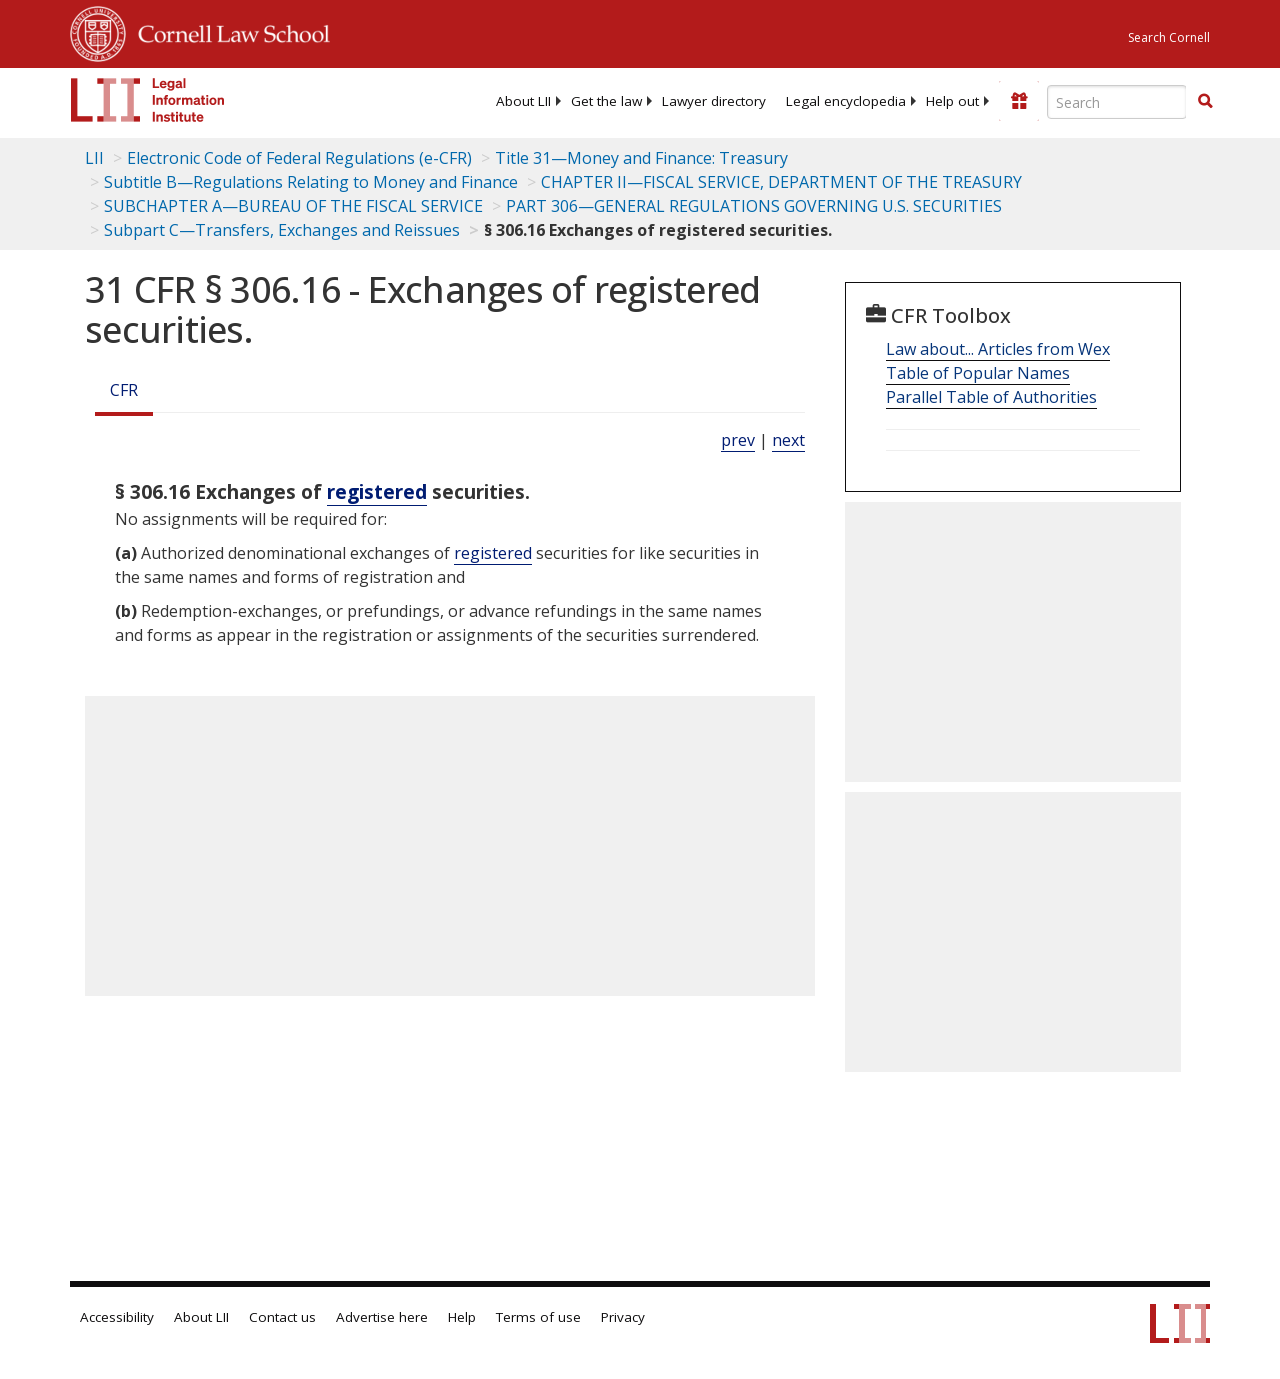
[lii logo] (148, 100)
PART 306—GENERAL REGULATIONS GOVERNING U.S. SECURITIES (754, 206)
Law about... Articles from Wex (998, 349)
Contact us (282, 1317)
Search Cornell (1169, 37)
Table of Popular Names (978, 373)
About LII (523, 101)
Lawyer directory (714, 101)
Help (462, 1317)
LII (94, 158)
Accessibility (117, 1317)
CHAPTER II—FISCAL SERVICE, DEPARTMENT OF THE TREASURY (781, 182)
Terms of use (538, 1317)
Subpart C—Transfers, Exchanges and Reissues (282, 230)
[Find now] (1205, 102)
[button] (1205, 101)
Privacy (623, 1317)
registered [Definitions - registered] (377, 491)
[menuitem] (523, 101)
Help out (952, 101)
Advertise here (382, 1317)
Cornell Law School (228, 31)
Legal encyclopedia (846, 101)
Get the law (606, 101)
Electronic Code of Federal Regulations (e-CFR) (299, 158)
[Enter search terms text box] (1117, 102)
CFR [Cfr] (124, 390)
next (788, 440)
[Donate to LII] (1019, 101)
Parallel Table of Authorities (991, 397)
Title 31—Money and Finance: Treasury (641, 158)
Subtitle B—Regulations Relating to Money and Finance (311, 182)
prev (738, 440)
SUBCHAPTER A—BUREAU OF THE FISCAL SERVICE (293, 206)
